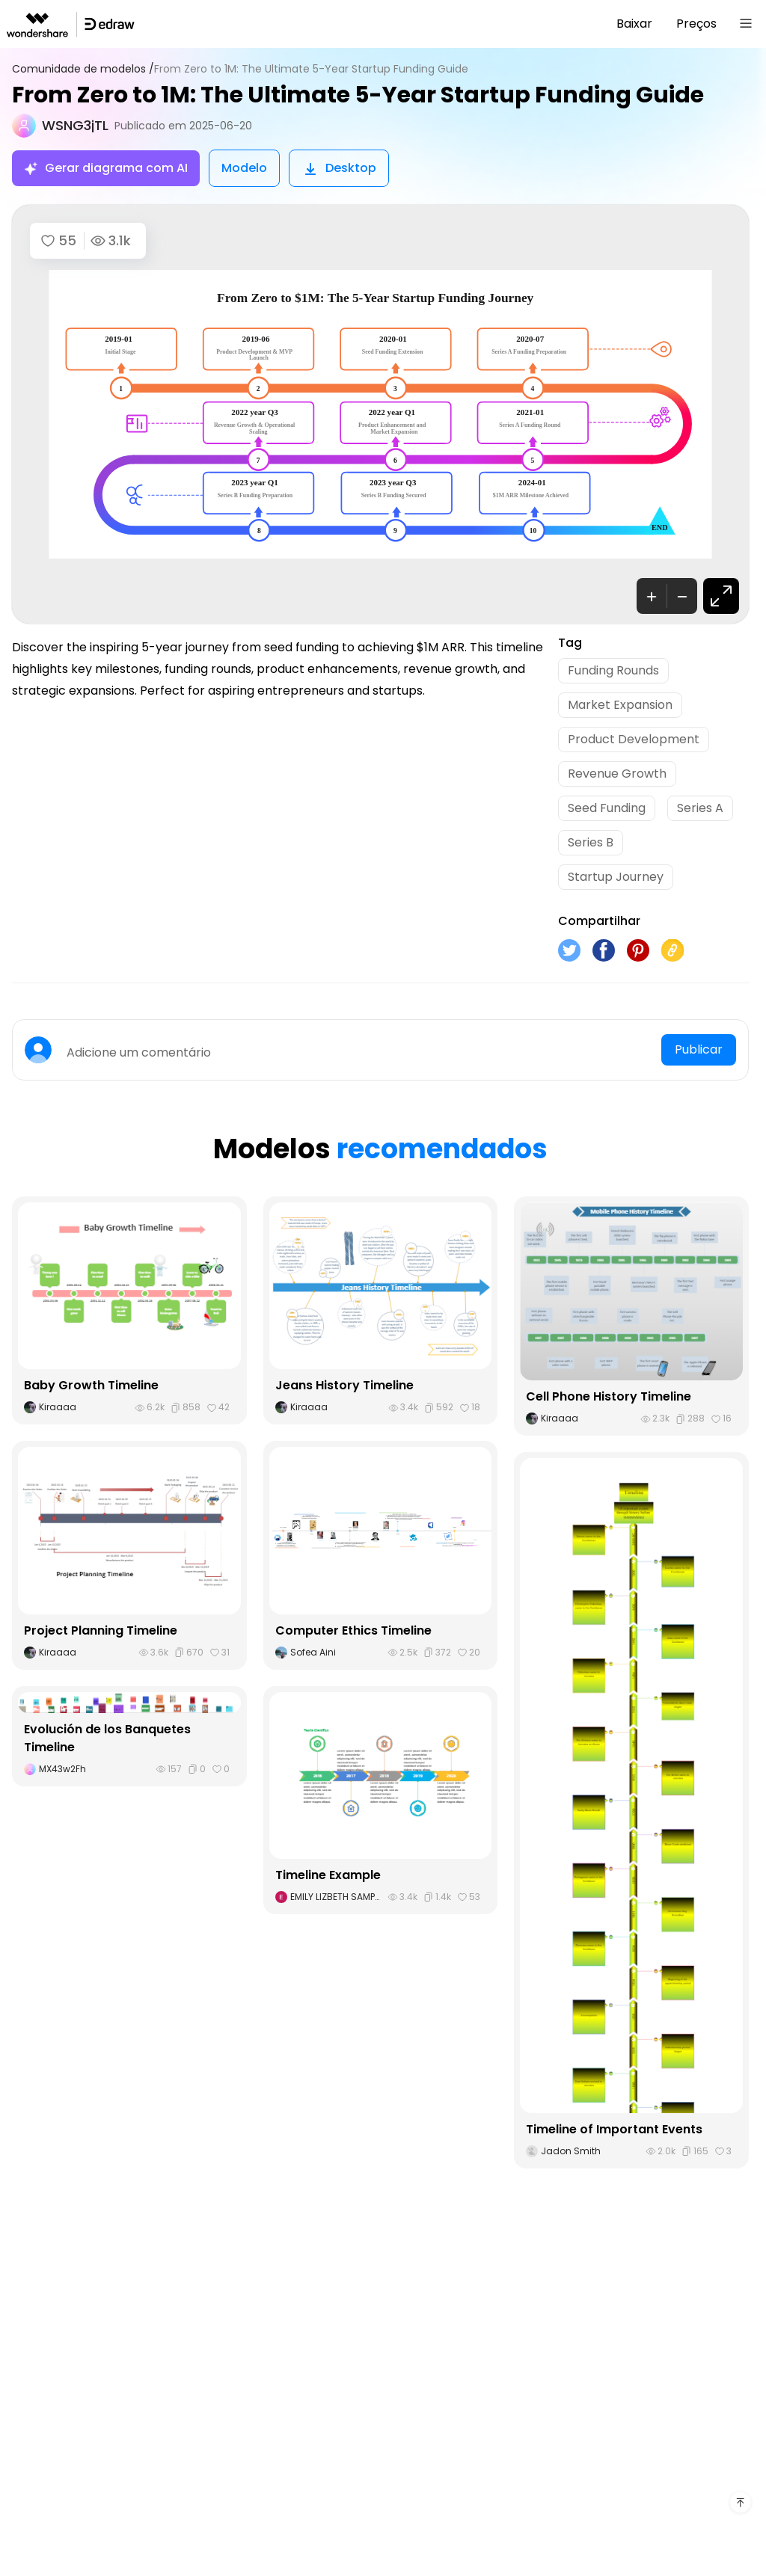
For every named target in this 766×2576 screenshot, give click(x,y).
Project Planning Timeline (100, 1630)
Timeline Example (328, 1875)
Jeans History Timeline (344, 1385)
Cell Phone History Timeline (608, 1396)
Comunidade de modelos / (83, 69)
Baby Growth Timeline (91, 1385)
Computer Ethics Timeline (353, 1630)
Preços (696, 23)
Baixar (634, 23)
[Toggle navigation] (746, 24)
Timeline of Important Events (614, 2129)
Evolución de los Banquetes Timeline (107, 1738)
